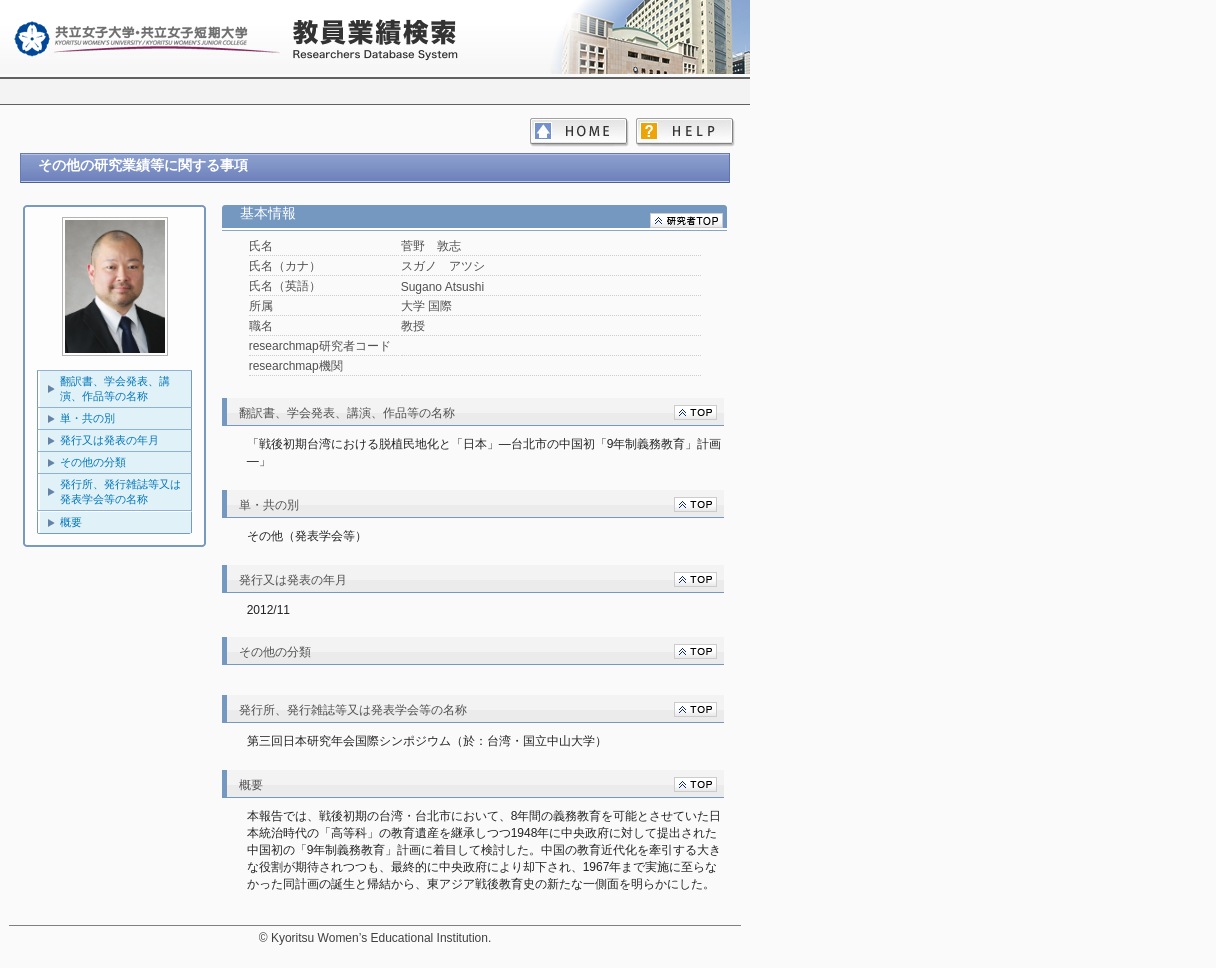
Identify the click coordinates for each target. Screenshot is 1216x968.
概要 (71, 522)
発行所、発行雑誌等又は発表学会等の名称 (120, 491)
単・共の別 (87, 418)
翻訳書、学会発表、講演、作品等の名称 (115, 388)
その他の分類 (93, 462)
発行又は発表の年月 (109, 440)
